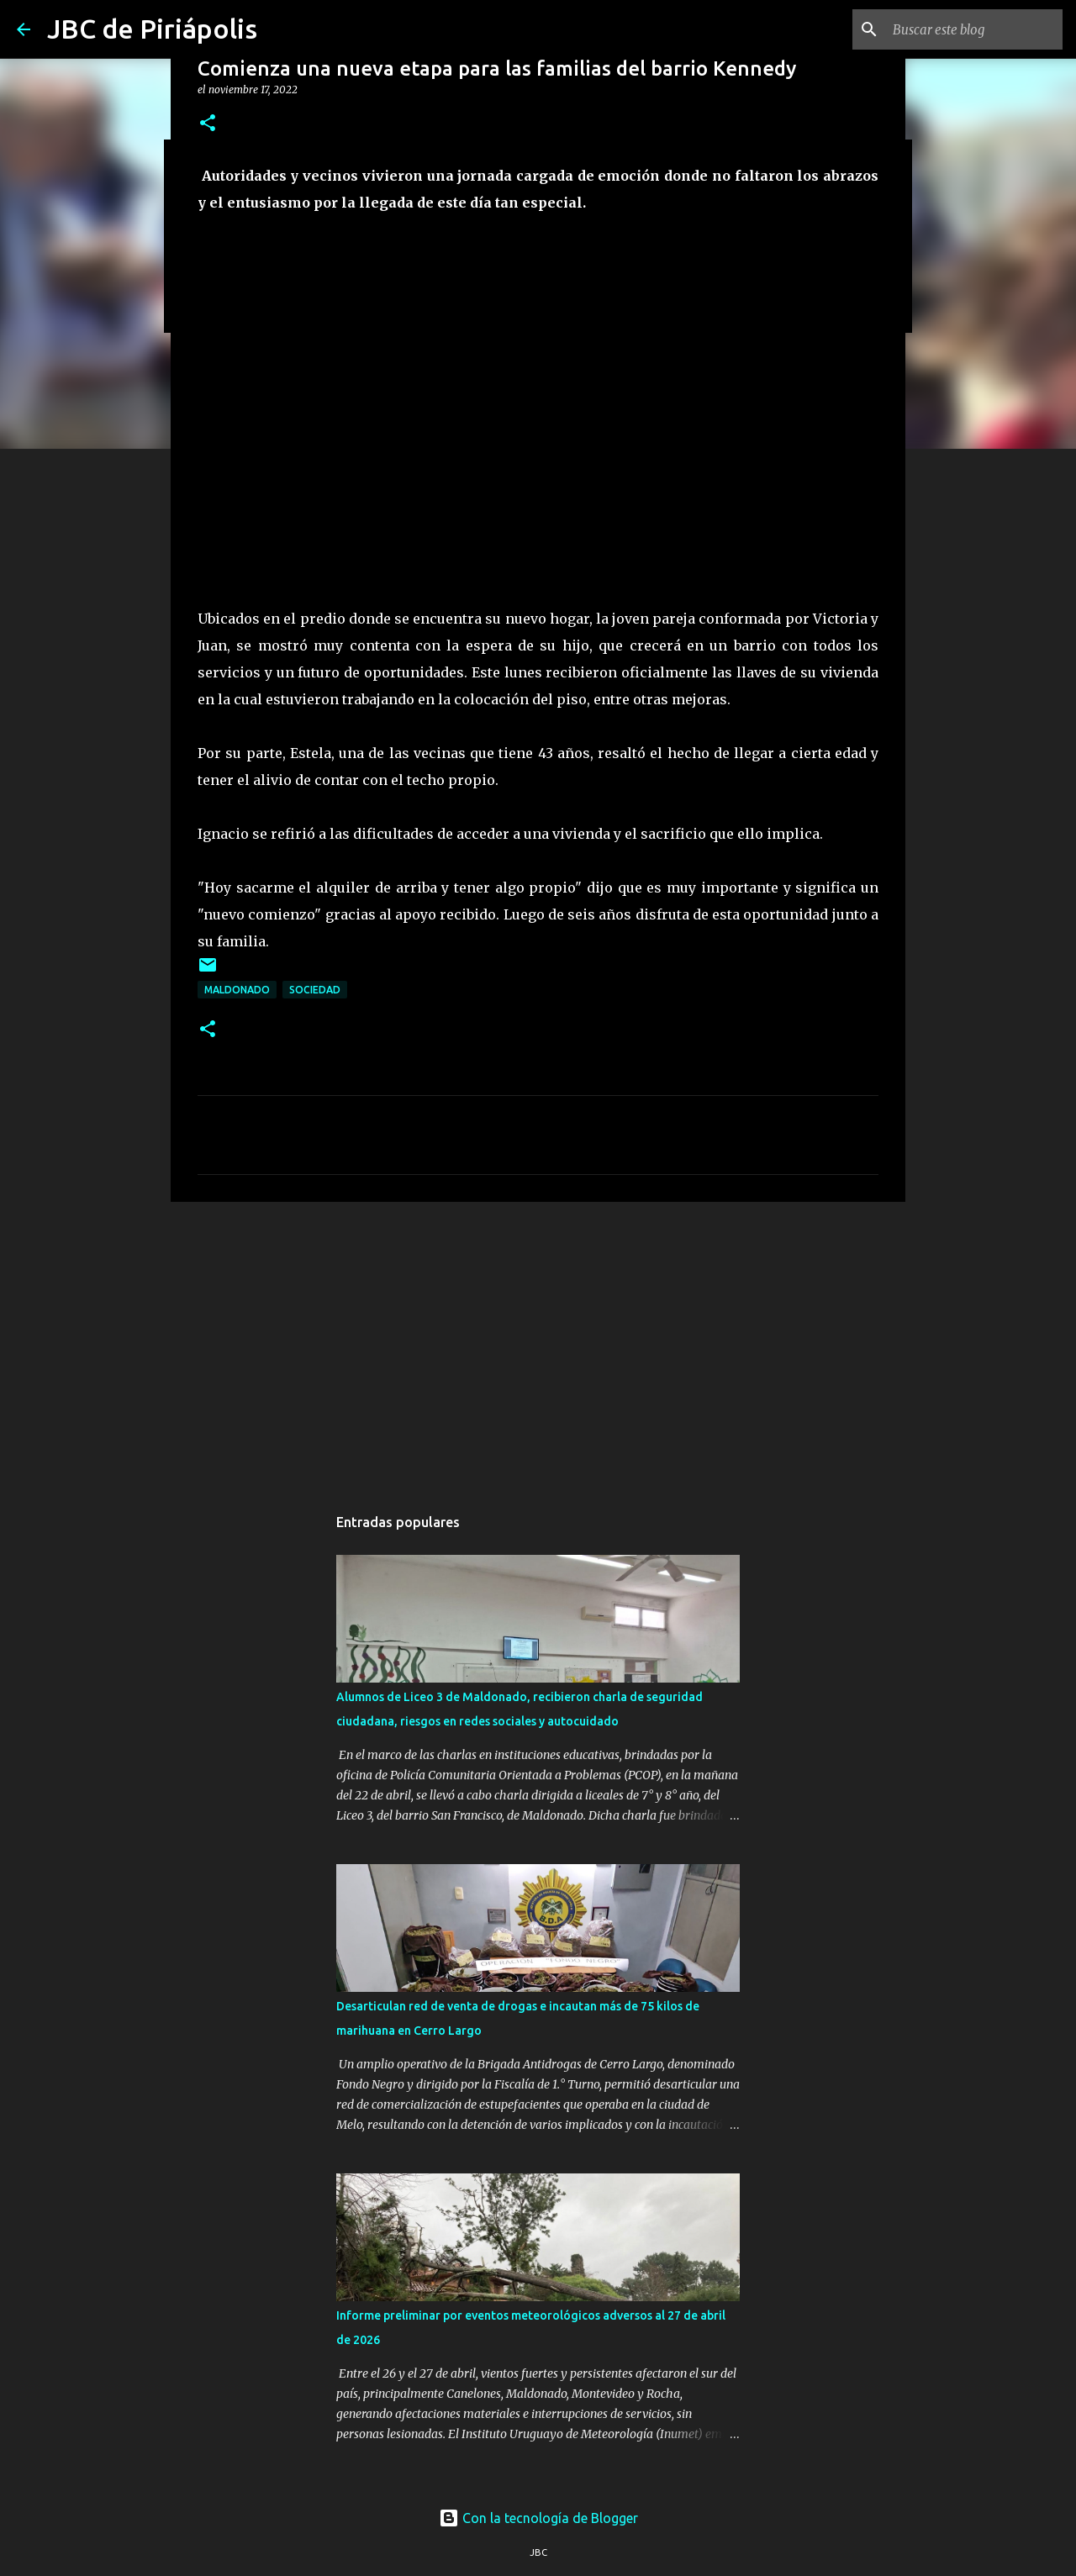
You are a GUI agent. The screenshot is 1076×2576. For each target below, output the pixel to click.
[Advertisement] (538, 1344)
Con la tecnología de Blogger (538, 2518)
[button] (208, 124)
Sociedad (314, 989)
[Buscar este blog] (974, 29)
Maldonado (237, 989)
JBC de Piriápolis (152, 28)
